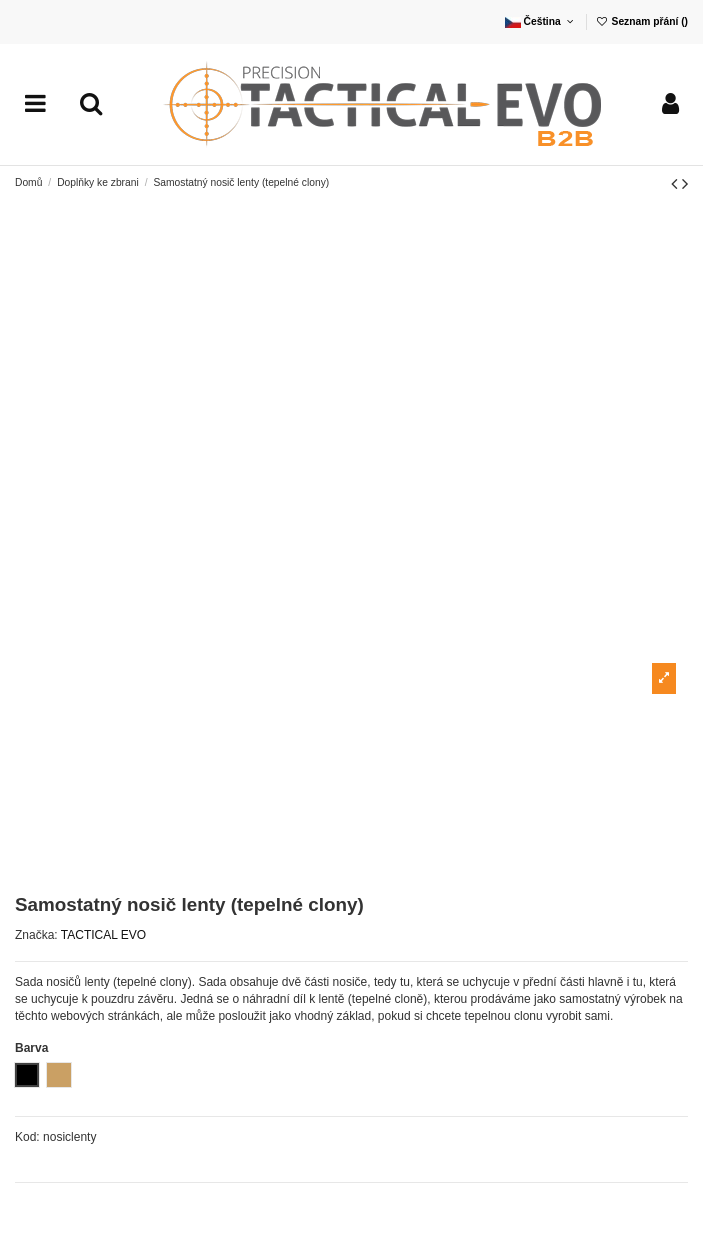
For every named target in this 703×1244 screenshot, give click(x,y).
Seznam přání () (641, 21)
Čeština (541, 21)
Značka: (36, 935)
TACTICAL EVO (103, 935)
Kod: (27, 1137)
